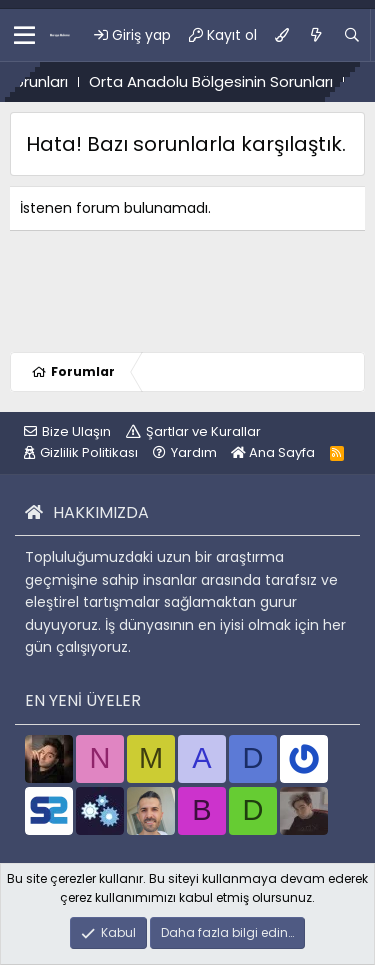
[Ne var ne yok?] (316, 35)
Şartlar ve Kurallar (203, 431)
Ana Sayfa (273, 452)
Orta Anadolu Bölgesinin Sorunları (223, 81)
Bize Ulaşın (76, 431)
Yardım (194, 452)
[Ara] (352, 35)
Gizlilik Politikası (89, 452)
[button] (24, 35)
